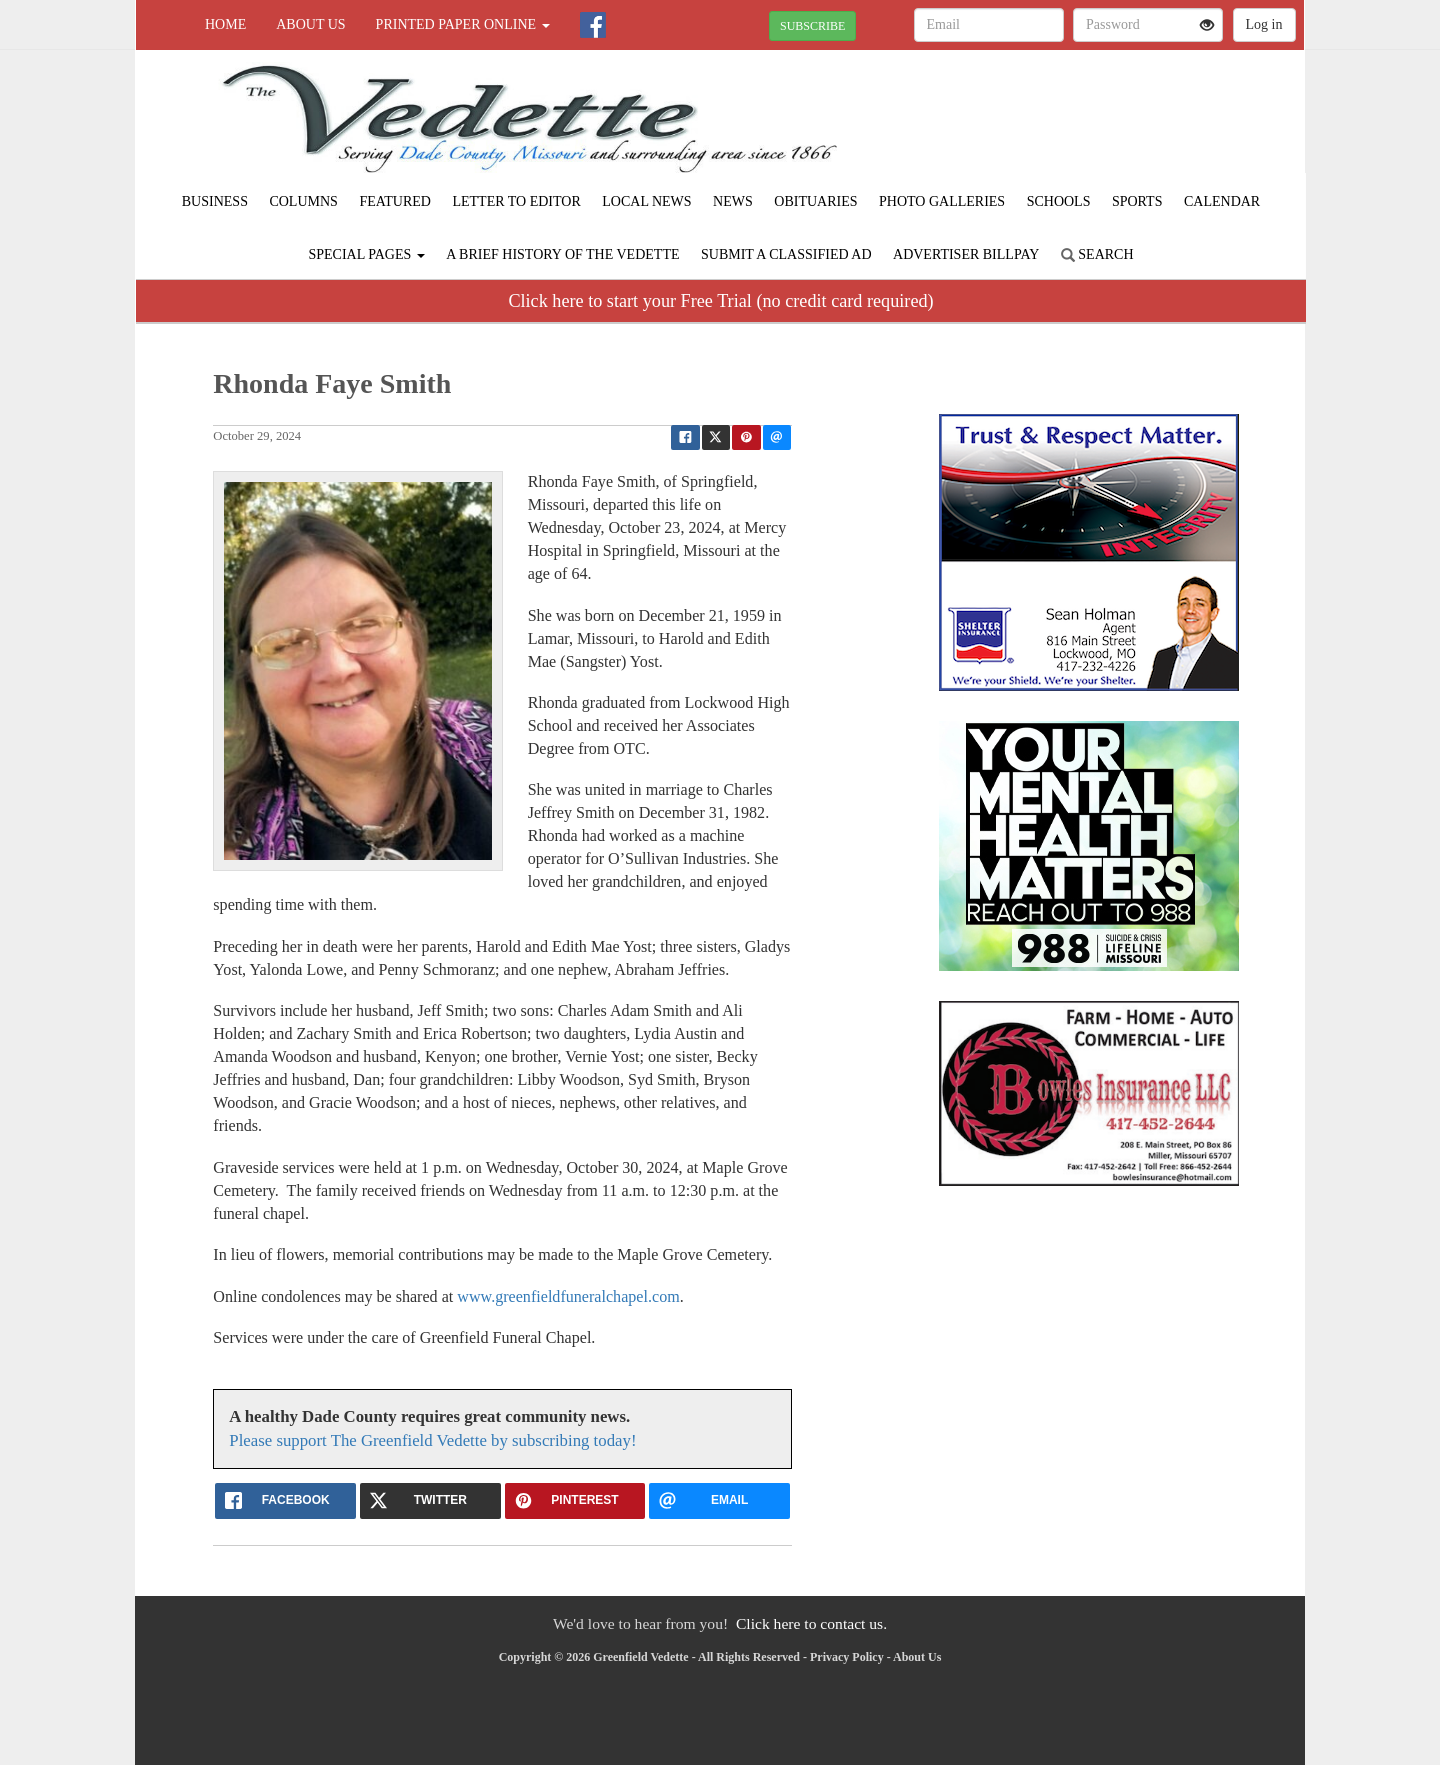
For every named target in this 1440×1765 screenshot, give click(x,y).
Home (225, 24)
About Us (310, 24)
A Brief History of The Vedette (562, 254)
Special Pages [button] (366, 254)
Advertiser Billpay (966, 254)
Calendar (1222, 201)
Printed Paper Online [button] (463, 24)
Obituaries (815, 201)
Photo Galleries (942, 201)
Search (1097, 254)
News (733, 201)
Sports (1137, 201)
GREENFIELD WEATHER (1121, 120)
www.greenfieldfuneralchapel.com (568, 1296)
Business (215, 201)
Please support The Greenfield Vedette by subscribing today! (432, 1440)
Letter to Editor (516, 201)
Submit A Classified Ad (786, 254)
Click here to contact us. (811, 1623)
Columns (303, 201)
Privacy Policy (847, 1657)
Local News (646, 201)
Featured (395, 201)
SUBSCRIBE (812, 26)
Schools (1059, 201)
